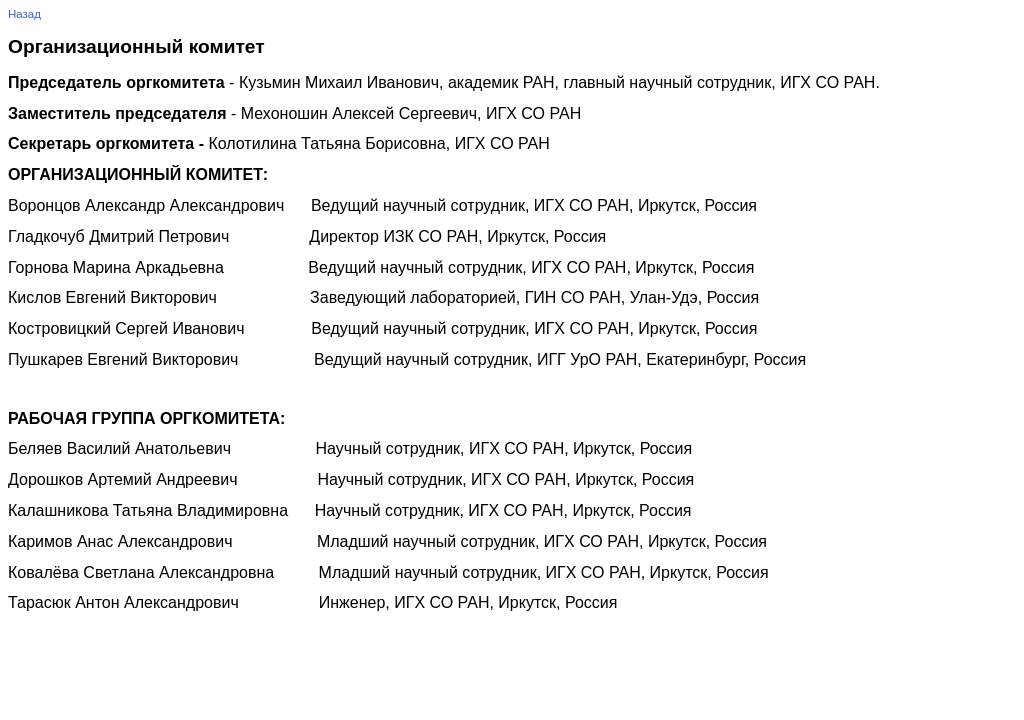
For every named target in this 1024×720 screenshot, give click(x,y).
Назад (24, 14)
